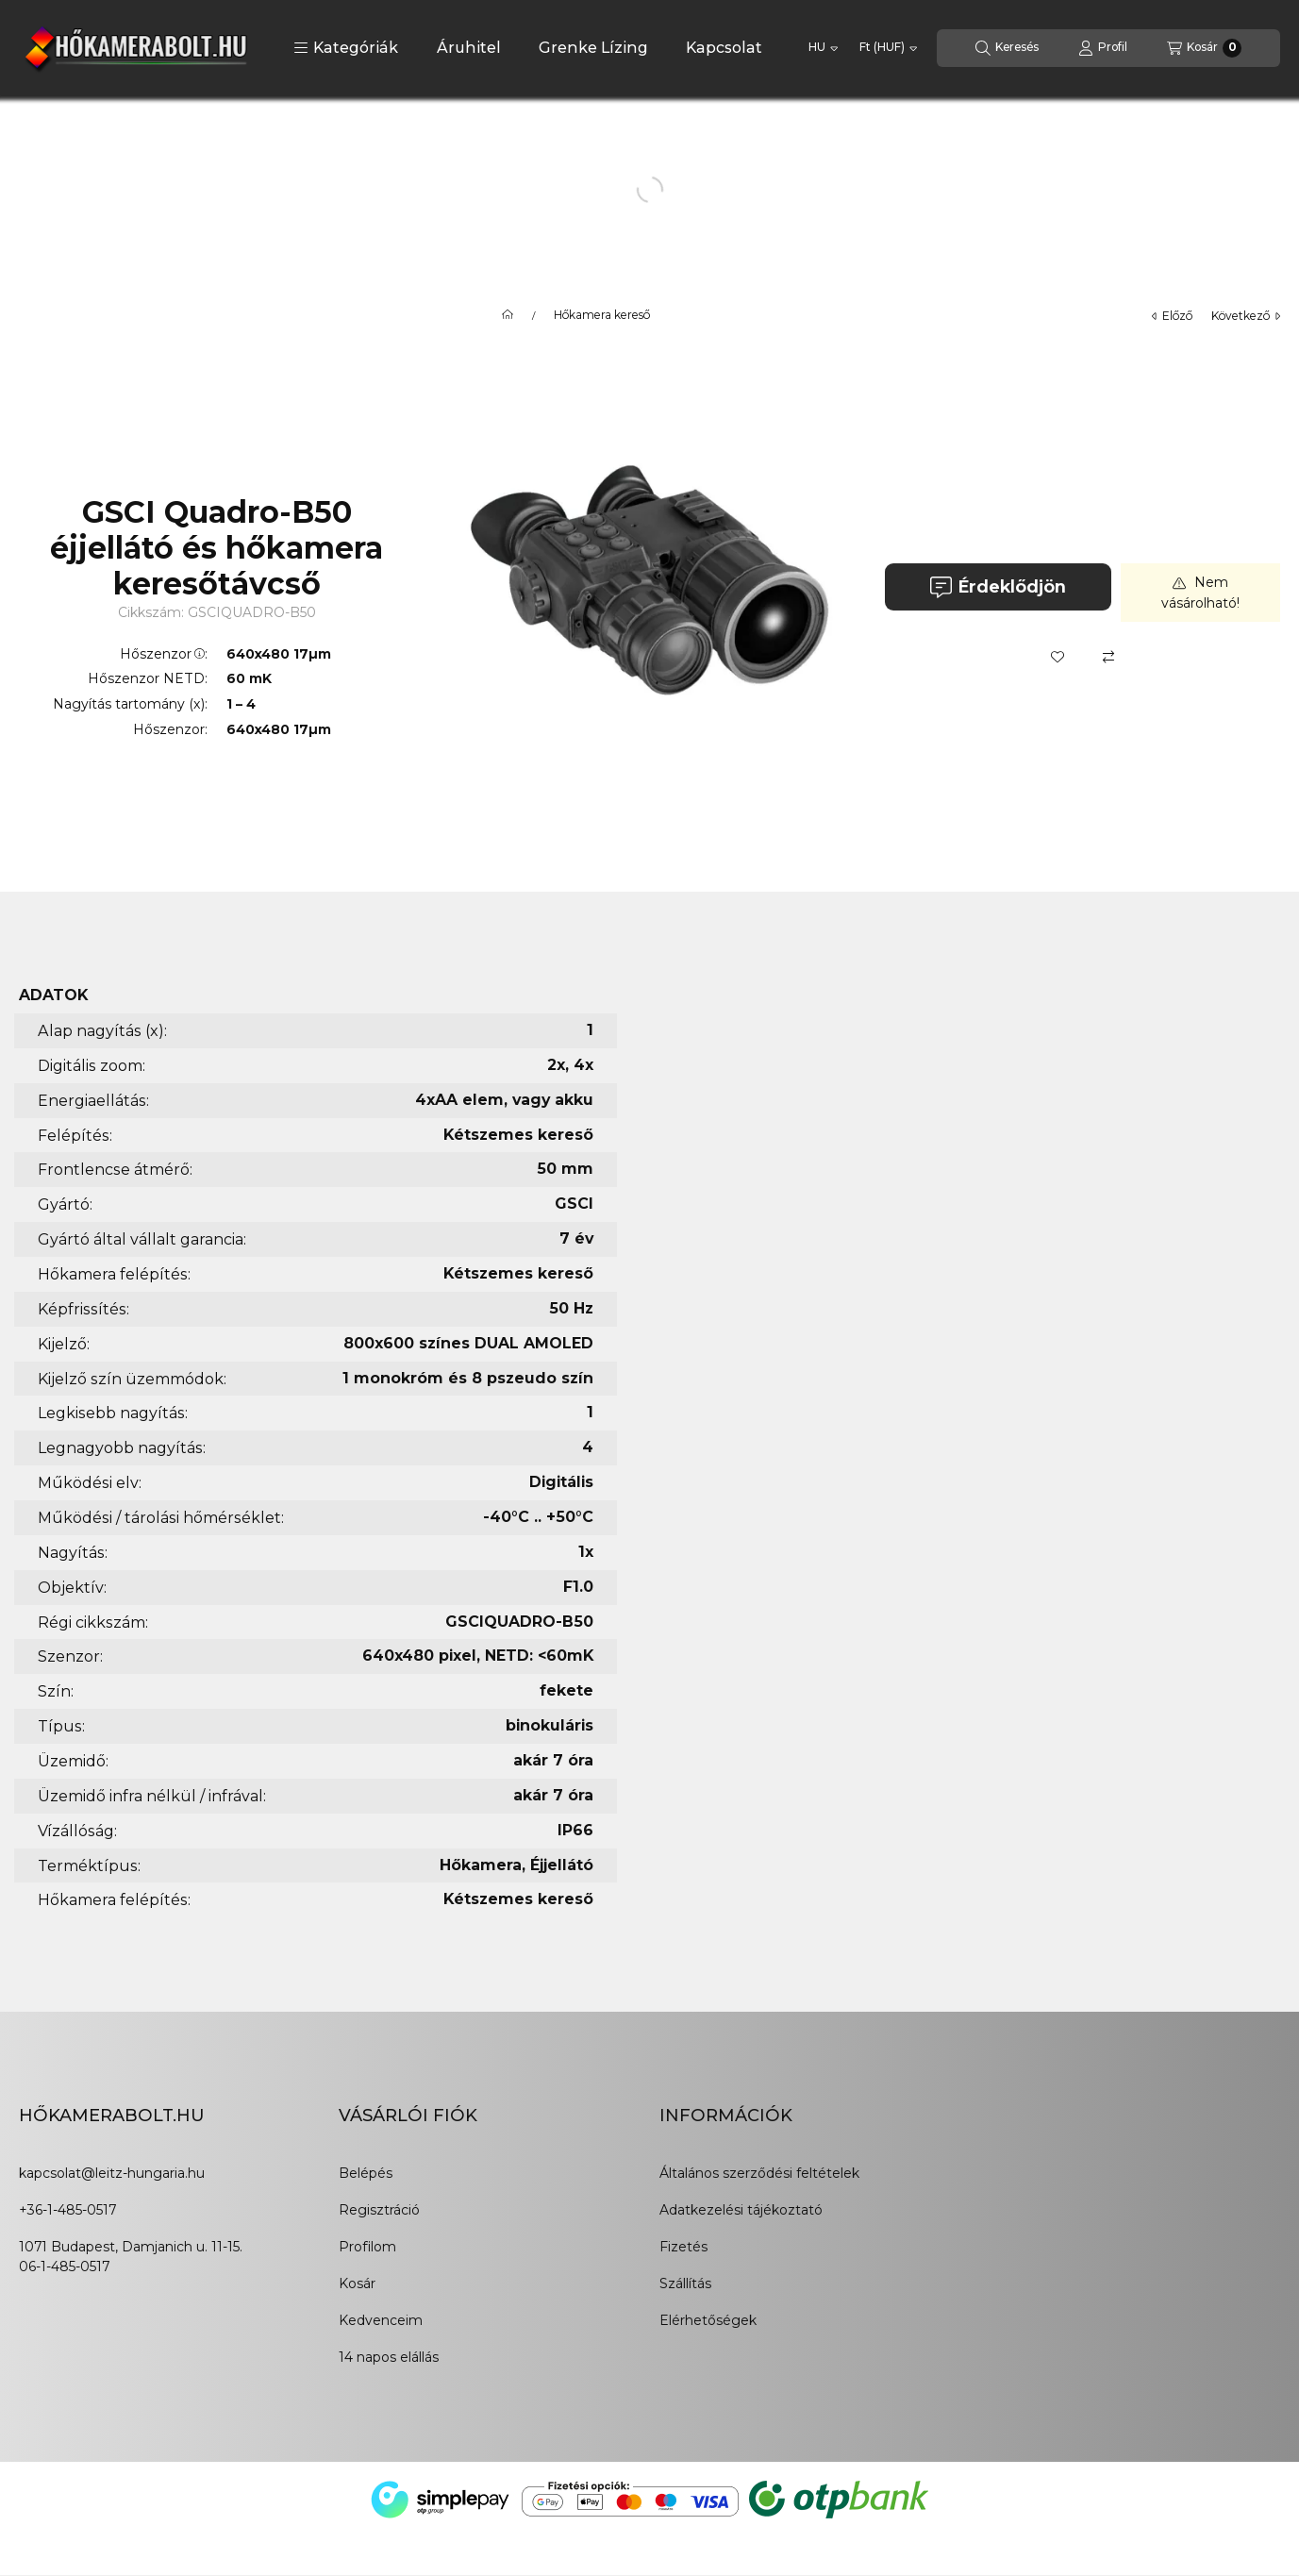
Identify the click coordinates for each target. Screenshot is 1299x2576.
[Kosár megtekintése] (1204, 48)
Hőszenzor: (164, 653)
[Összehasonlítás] (1108, 657)
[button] (346, 48)
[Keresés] (1007, 48)
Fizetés (683, 2246)
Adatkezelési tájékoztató (741, 2209)
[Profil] (1102, 48)
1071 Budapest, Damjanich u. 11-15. (130, 2246)
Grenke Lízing (593, 48)
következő (1245, 316)
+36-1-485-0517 (67, 2209)
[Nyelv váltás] (823, 48)
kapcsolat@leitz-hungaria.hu (112, 2173)
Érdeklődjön (997, 587)
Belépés (365, 2173)
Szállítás (685, 2283)
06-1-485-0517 (64, 2266)
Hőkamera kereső (602, 315)
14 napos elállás (389, 2357)
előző (1172, 316)
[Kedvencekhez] (1057, 657)
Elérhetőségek (708, 2320)
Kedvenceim (381, 2320)
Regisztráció (379, 2209)
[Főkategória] (507, 315)
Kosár (357, 2283)
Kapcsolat (724, 48)
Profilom (367, 2246)
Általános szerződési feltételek (759, 2173)
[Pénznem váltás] (888, 48)
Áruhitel (469, 48)
